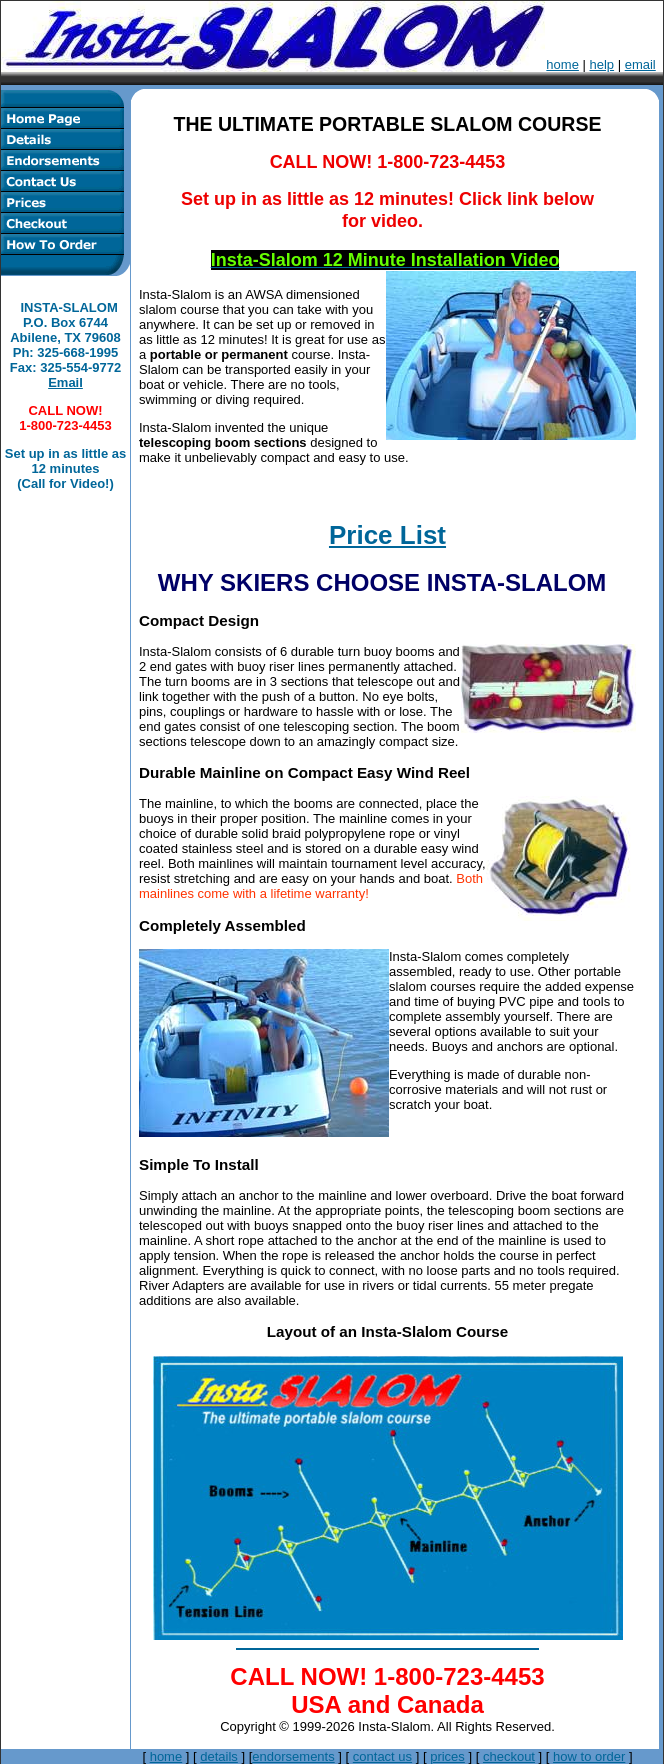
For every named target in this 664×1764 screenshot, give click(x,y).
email (640, 64)
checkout (509, 1756)
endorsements (293, 1756)
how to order (589, 1756)
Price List (387, 535)
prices (447, 1756)
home (562, 64)
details (219, 1756)
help (602, 64)
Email (65, 382)
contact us (382, 1756)
